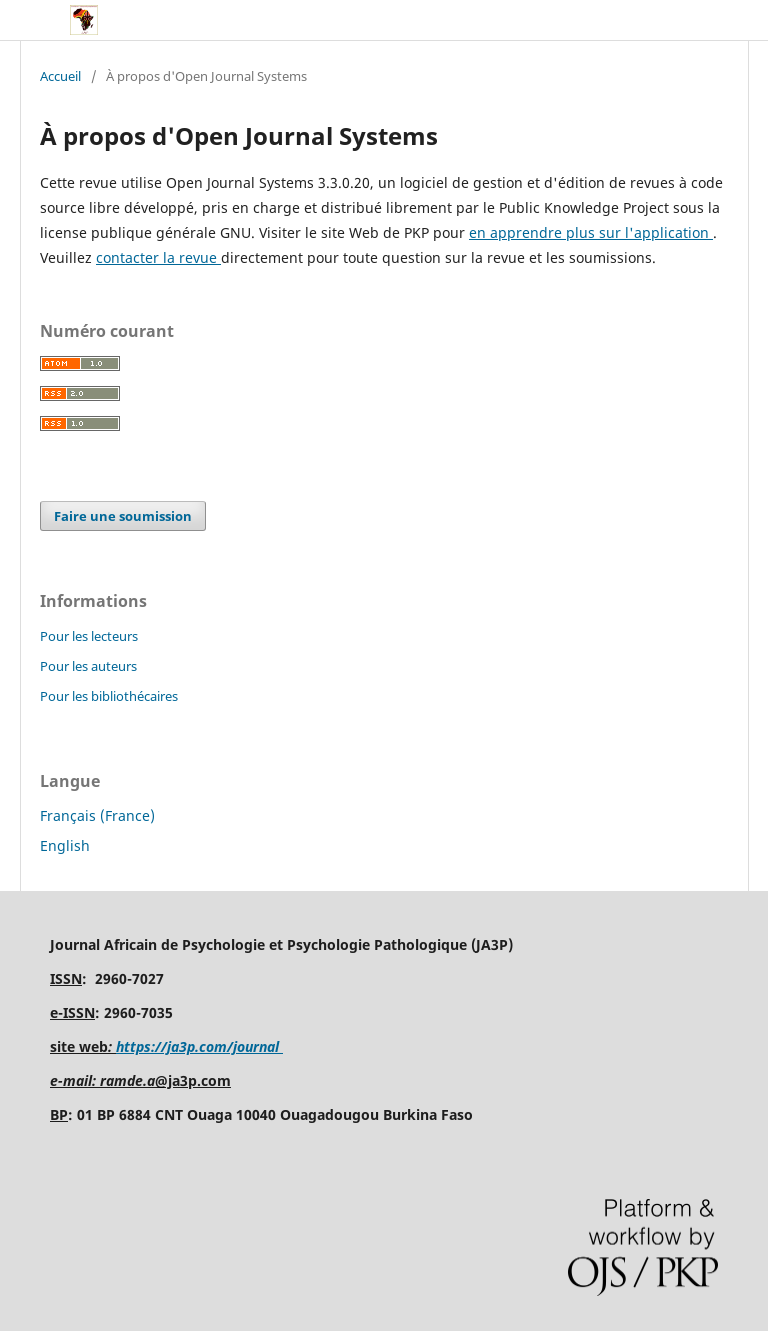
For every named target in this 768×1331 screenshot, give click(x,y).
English (65, 845)
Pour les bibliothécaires (109, 696)
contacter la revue (158, 257)
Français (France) (97, 815)
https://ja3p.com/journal (199, 1046)
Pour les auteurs (88, 666)
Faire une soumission (123, 516)
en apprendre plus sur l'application (591, 232)
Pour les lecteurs (89, 636)
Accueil (60, 76)
